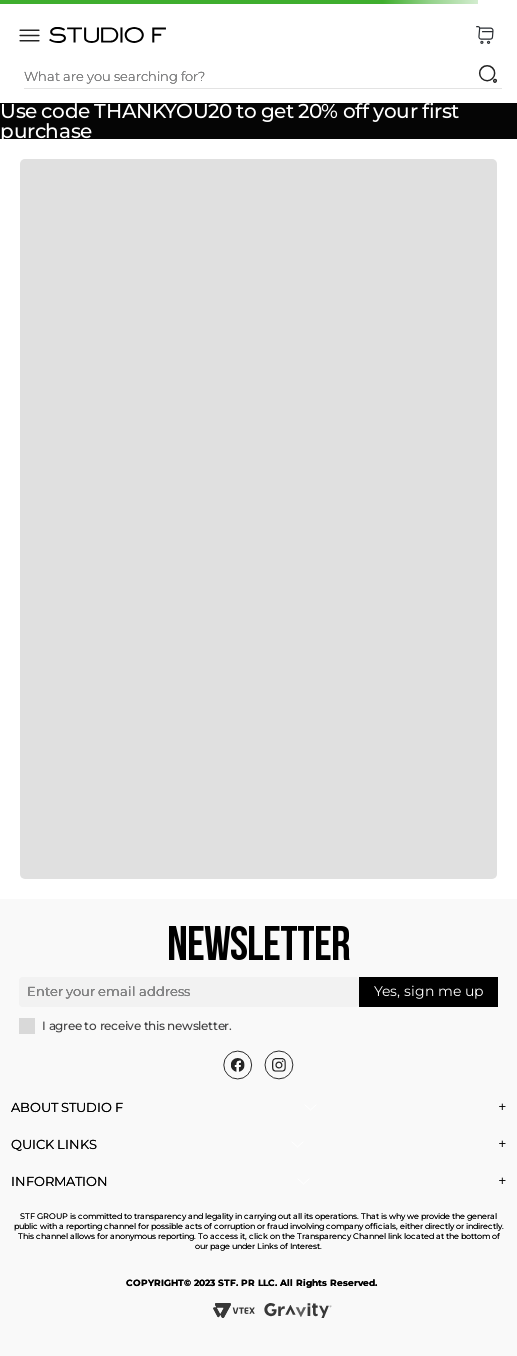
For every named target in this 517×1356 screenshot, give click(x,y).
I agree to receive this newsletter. (137, 1026)
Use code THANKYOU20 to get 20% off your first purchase (229, 121)
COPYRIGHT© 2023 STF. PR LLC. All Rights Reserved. (251, 1282)
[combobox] (263, 76)
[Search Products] (488, 74)
